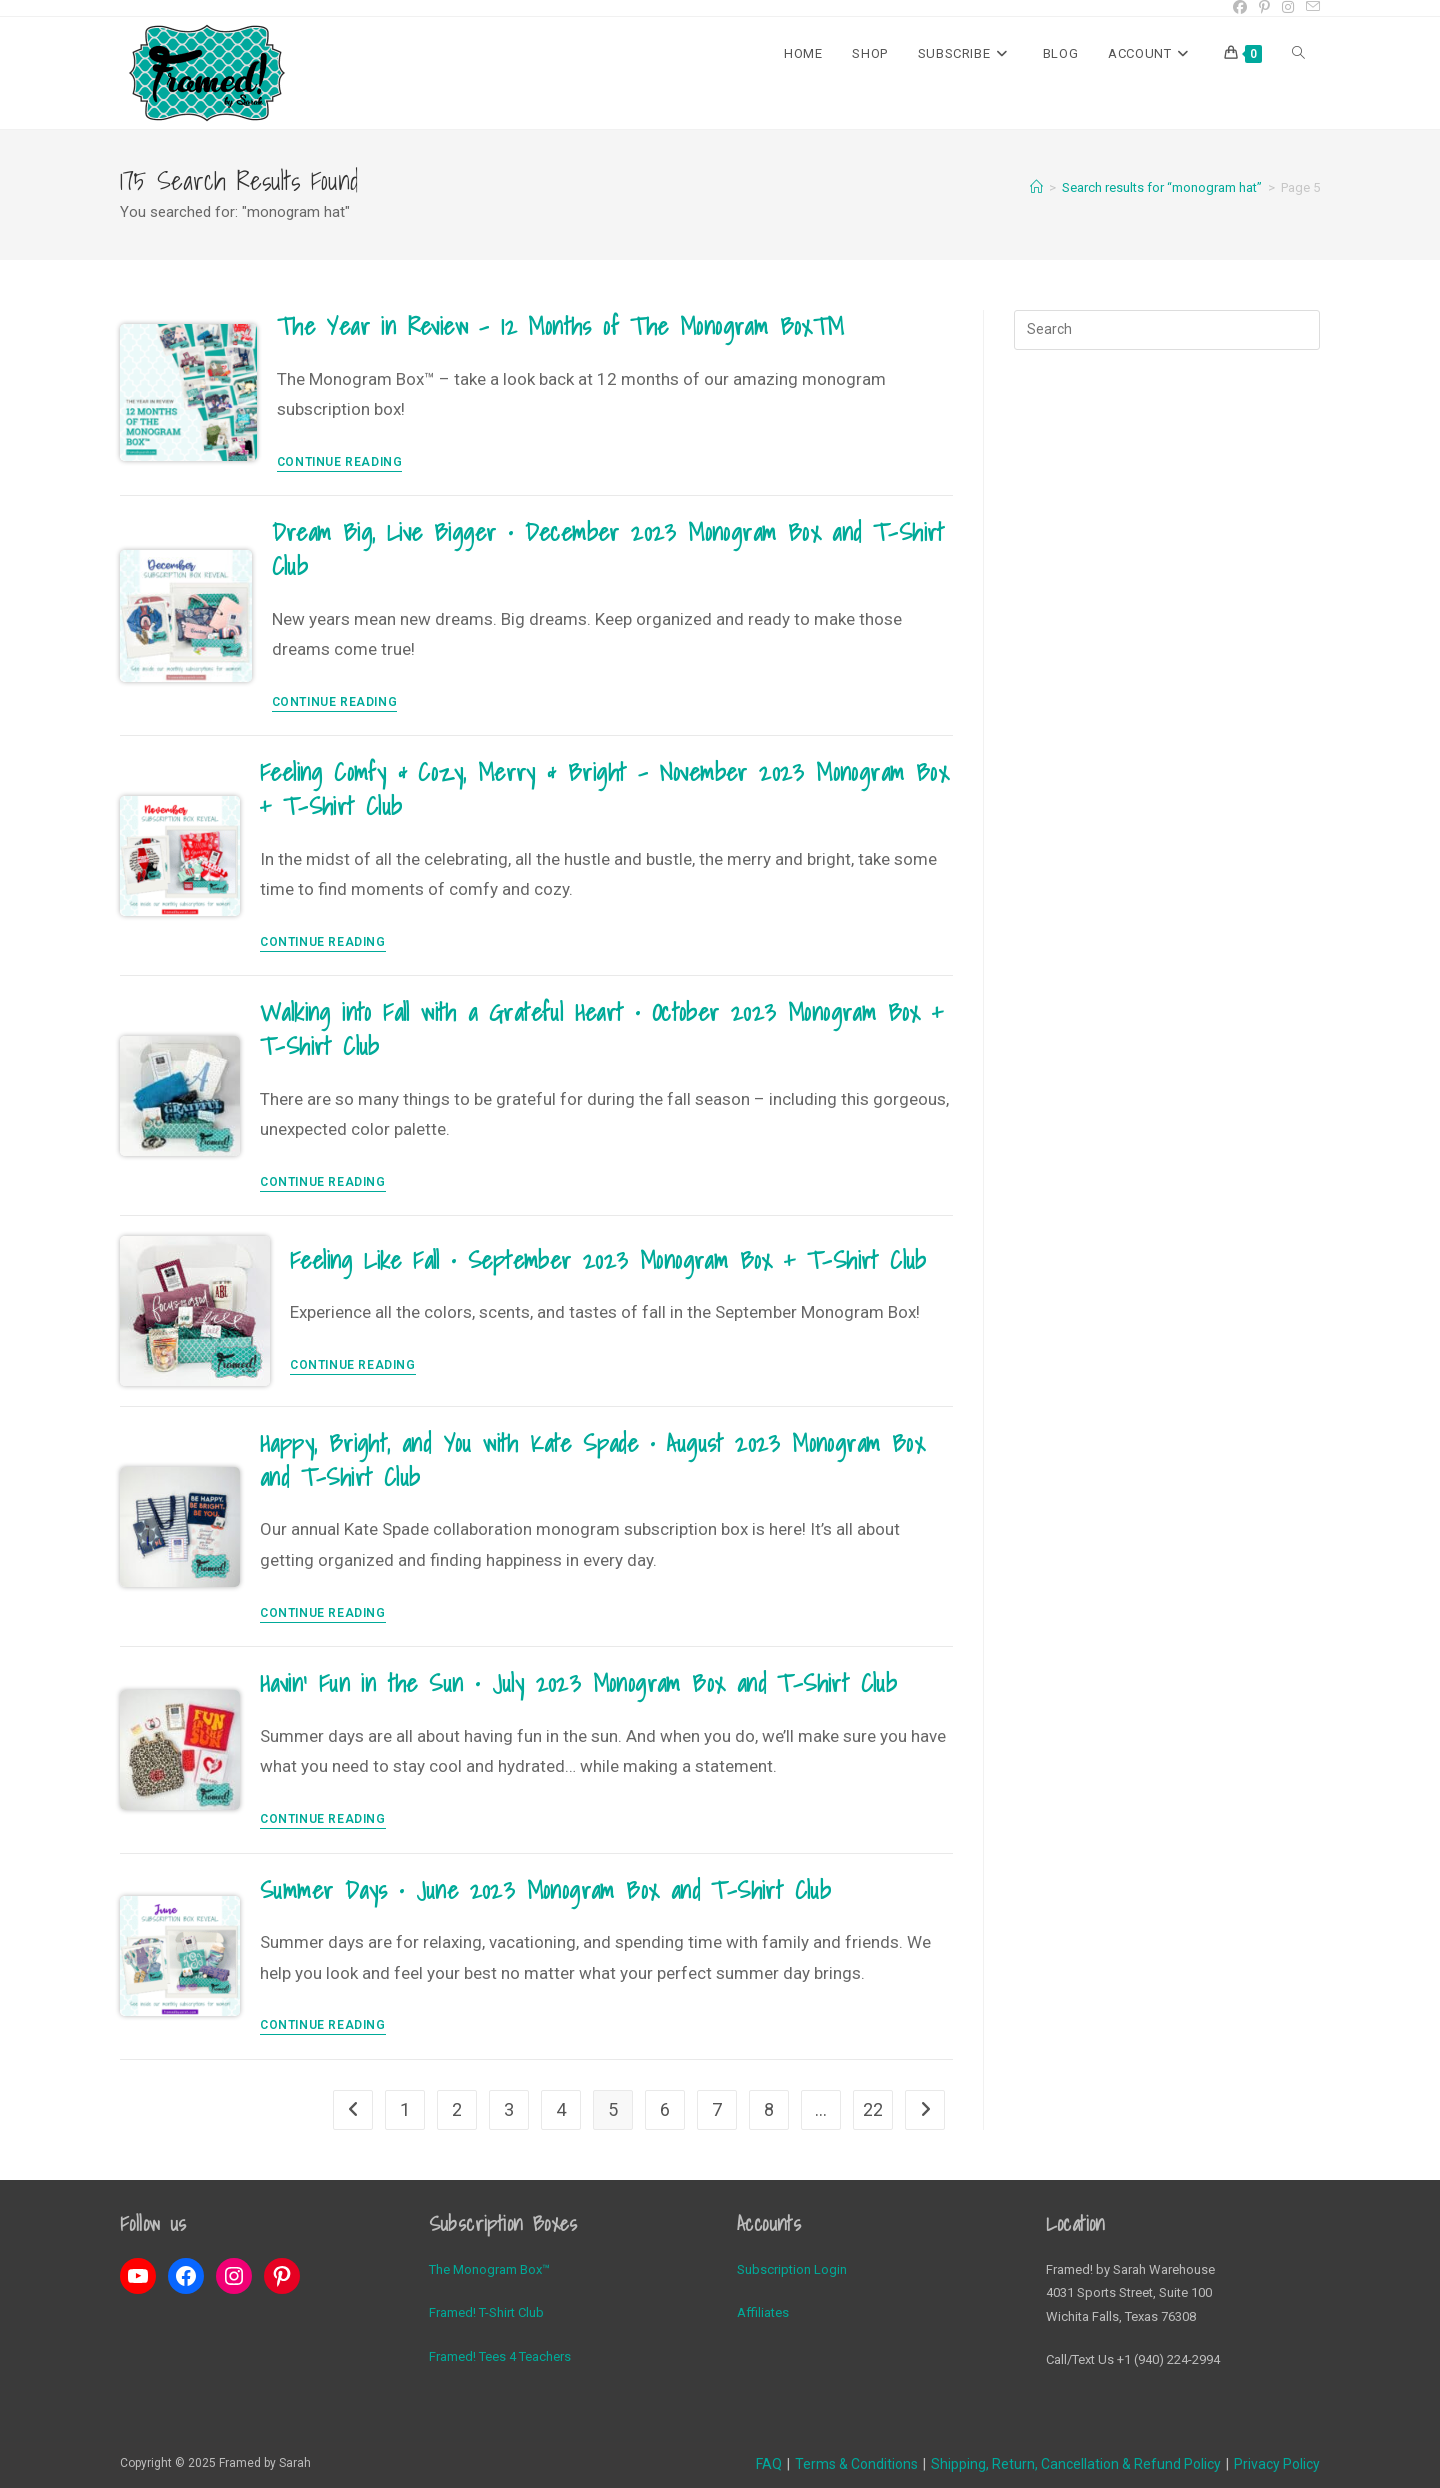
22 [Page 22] (873, 2109)
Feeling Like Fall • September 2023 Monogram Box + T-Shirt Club (608, 1260)
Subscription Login (792, 2269)
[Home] (1036, 187)
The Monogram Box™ (489, 2269)
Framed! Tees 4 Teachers (500, 2356)
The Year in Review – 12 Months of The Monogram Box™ (560, 326)
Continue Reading (340, 462)
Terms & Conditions (856, 2464)
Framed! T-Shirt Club (486, 2312)
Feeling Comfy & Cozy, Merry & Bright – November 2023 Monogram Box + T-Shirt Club (604, 789)
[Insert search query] (1167, 330)
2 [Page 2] (457, 2109)
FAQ (769, 2464)
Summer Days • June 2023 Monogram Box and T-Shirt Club (545, 1890)
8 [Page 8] (769, 2109)
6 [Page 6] (665, 2109)
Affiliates (763, 2312)
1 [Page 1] (405, 2109)
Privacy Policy (1277, 2464)
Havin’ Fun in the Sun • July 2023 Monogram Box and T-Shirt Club (578, 1683)
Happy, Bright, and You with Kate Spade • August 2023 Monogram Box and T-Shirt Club (592, 1460)
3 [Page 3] (509, 2109)
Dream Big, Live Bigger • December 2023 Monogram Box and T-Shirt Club (608, 549)
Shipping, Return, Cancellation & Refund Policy (1076, 2464)
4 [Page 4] (561, 2109)
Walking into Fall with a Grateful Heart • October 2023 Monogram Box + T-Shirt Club (602, 1029)
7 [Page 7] (717, 2109)
